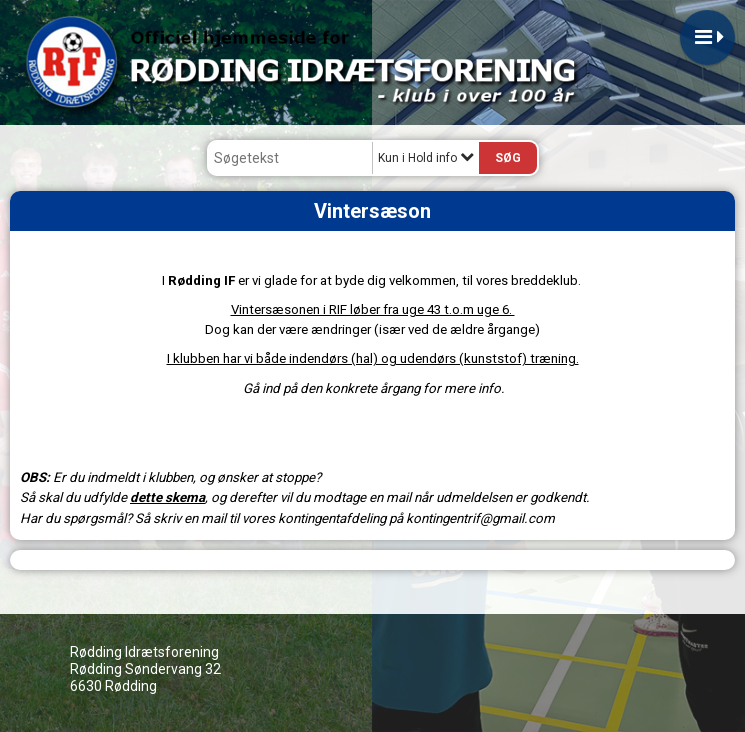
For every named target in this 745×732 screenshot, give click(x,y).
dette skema (167, 497)
